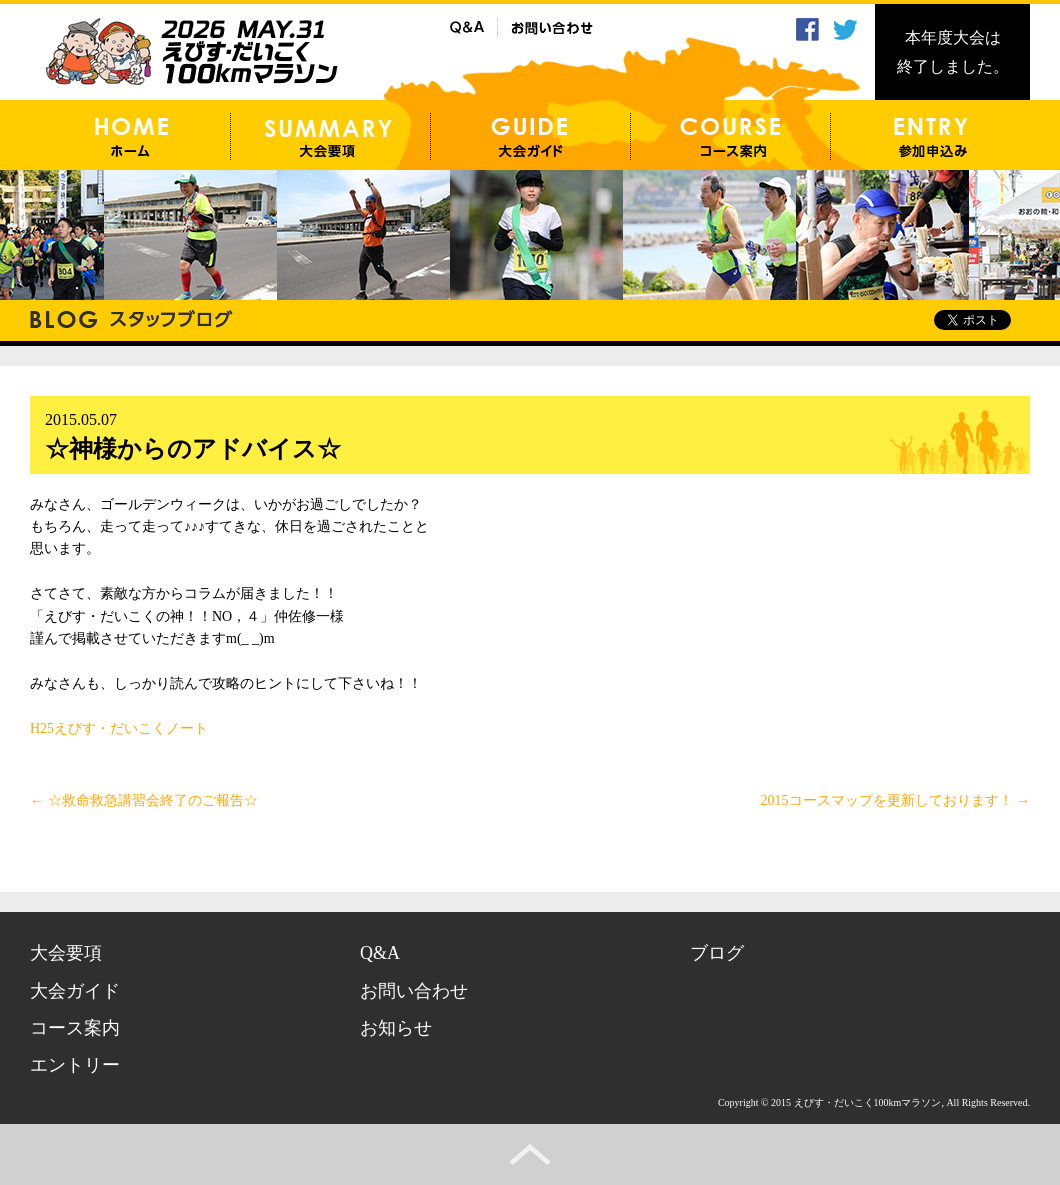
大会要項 (66, 953)
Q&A (380, 953)
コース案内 (75, 1028)
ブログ (717, 953)
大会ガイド (75, 991)
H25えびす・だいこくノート (119, 728)
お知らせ (396, 1028)
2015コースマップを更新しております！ (896, 800)
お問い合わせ (414, 991)
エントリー (75, 1065)
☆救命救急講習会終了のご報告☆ (144, 800)
